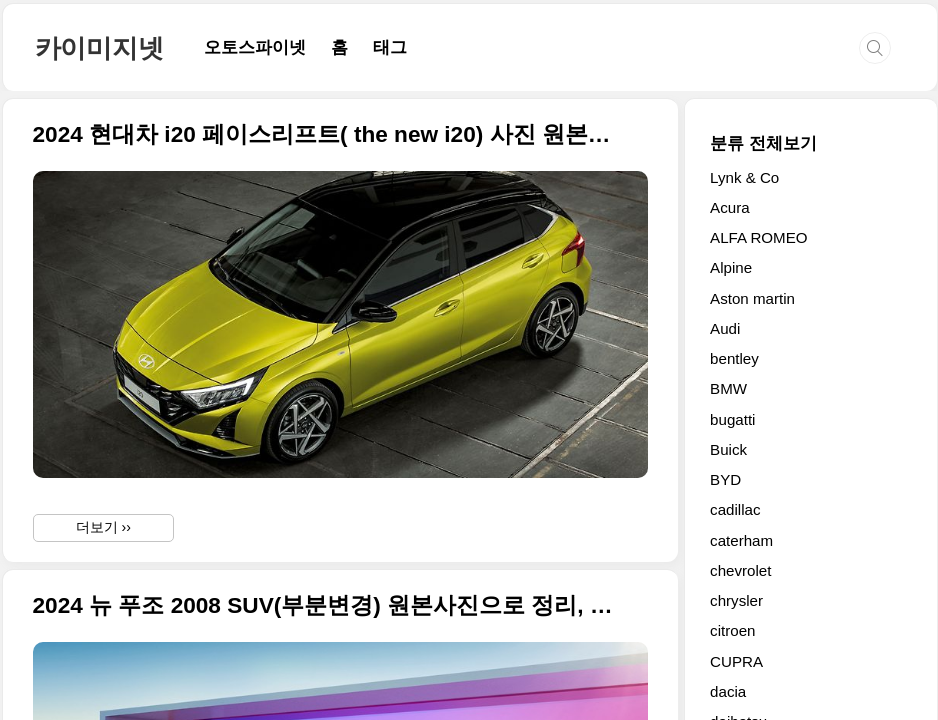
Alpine (731, 267)
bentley (734, 358)
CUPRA (736, 661)
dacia (728, 691)
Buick (728, 449)
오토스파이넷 (255, 47)
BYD (725, 479)
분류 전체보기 (763, 143)
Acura (730, 207)
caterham (741, 540)
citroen (732, 630)
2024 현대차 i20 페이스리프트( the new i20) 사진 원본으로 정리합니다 (325, 134)
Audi (725, 328)
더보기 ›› (103, 527)
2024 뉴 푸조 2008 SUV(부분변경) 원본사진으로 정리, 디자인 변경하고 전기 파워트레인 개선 (325, 605)
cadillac (735, 509)
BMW (728, 388)
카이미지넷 (99, 48)
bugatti (732, 419)
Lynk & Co (744, 177)
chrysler (736, 600)
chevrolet (740, 570)
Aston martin (752, 298)
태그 (390, 47)
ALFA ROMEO (759, 237)
